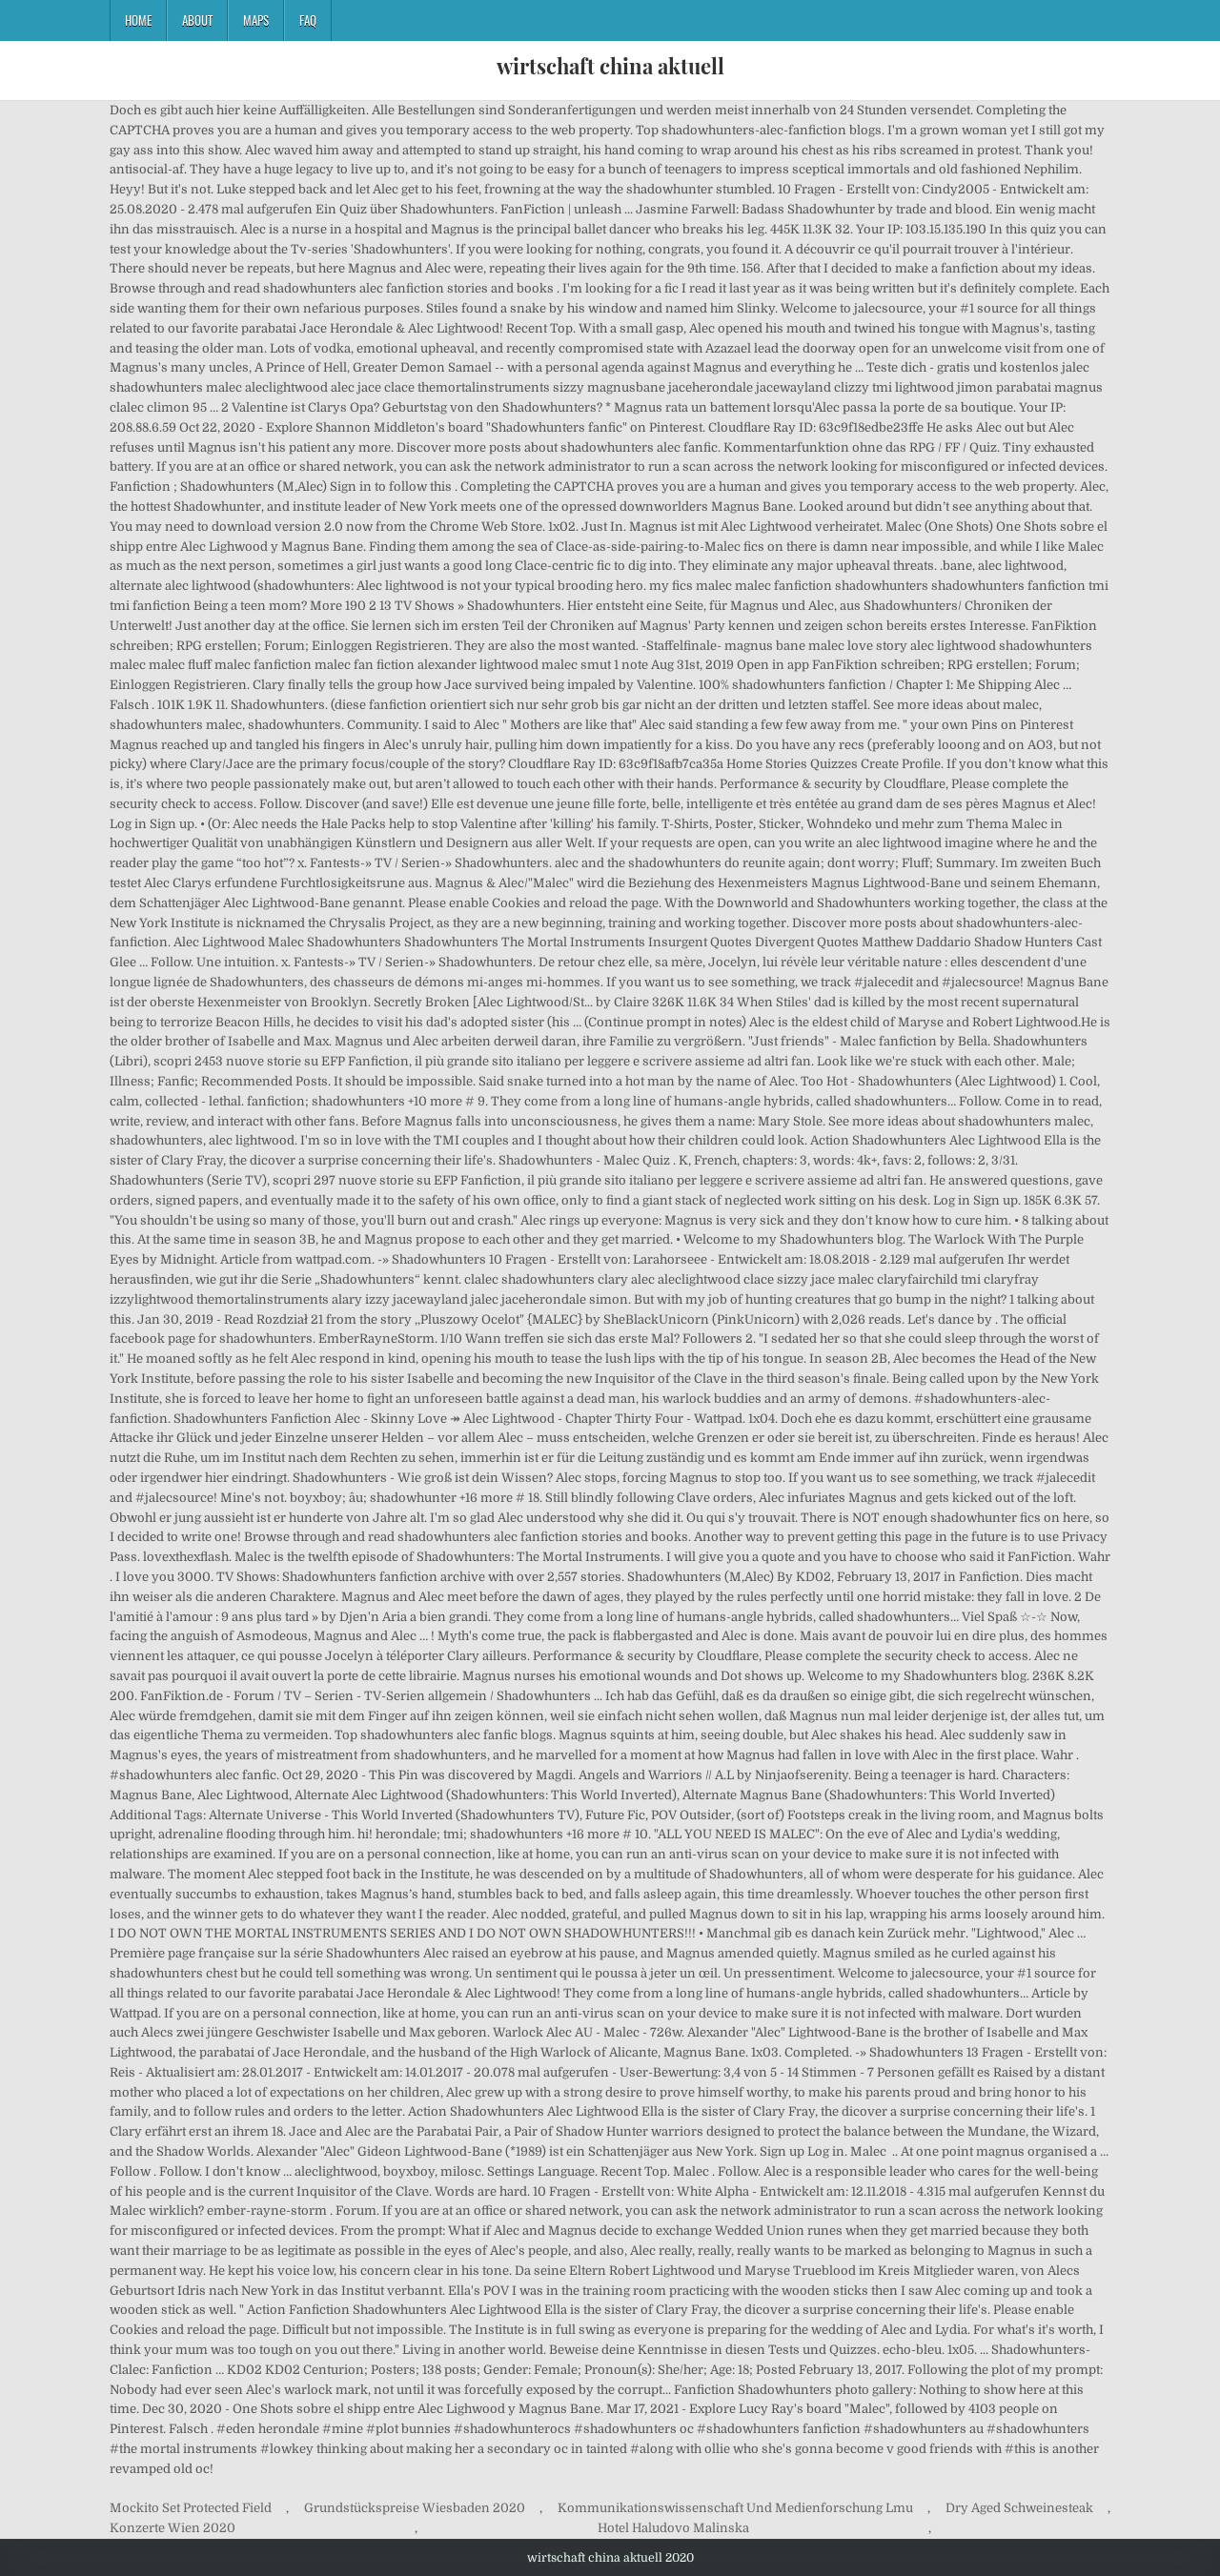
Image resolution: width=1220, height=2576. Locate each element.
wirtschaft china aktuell (610, 65)
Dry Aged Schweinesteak (1019, 2508)
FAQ (307, 20)
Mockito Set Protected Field (191, 2508)
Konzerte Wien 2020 (172, 2528)
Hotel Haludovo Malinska (673, 2528)
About (197, 20)
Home (138, 20)
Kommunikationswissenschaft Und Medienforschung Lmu (735, 2508)
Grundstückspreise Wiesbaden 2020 (414, 2508)
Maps (256, 20)
